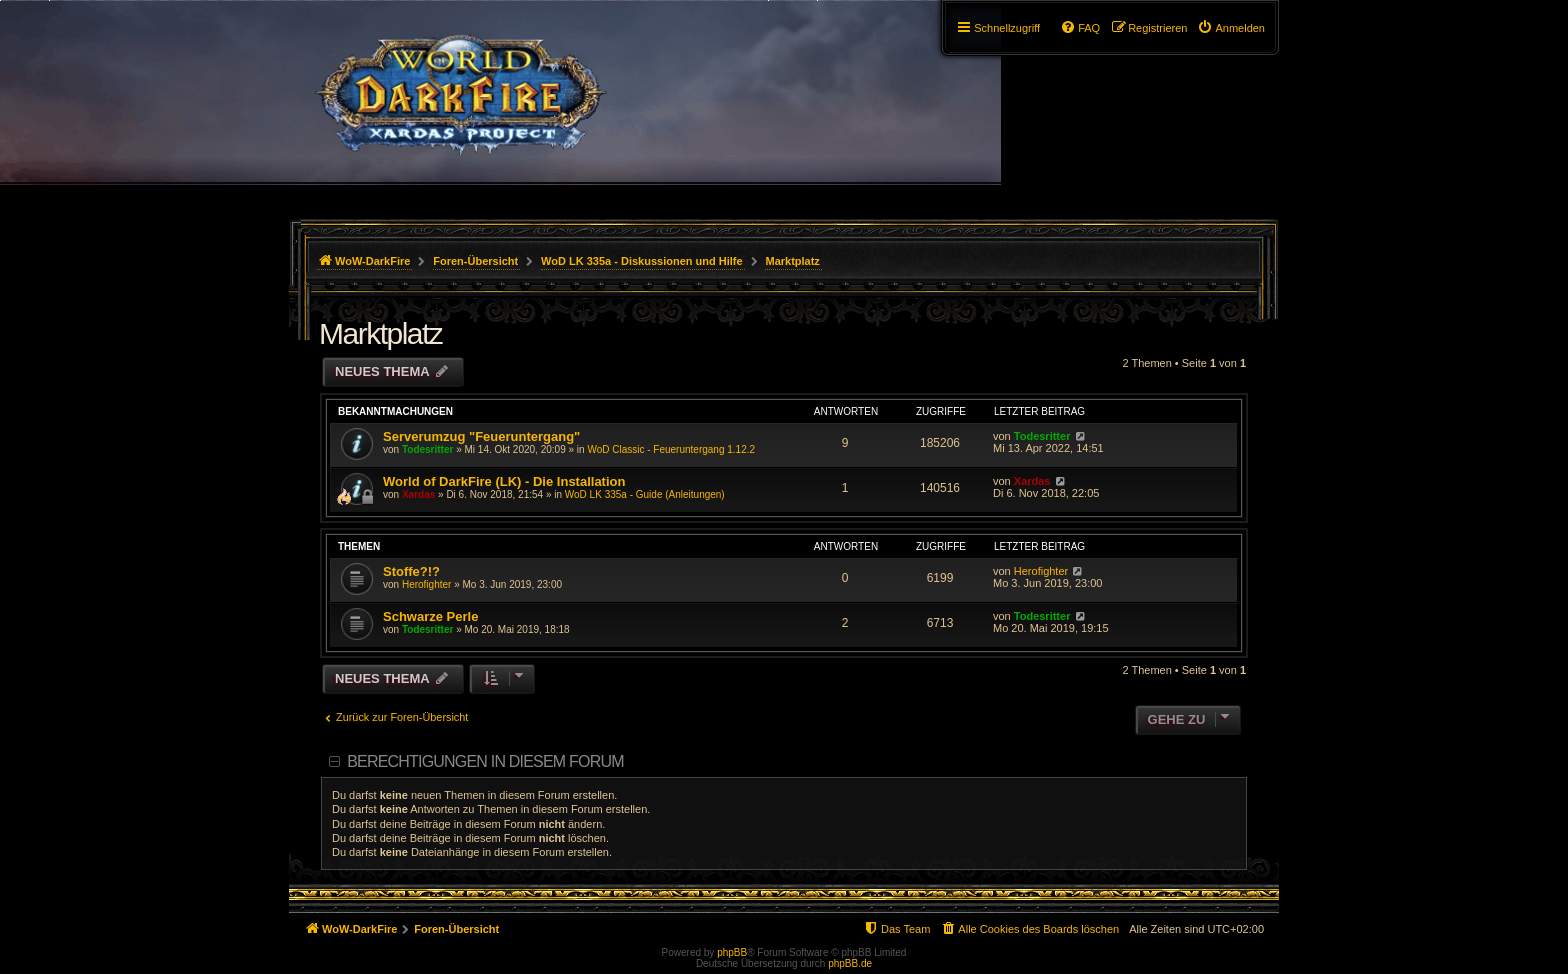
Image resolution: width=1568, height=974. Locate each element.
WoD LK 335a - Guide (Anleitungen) (645, 494)
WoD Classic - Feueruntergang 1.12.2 (671, 449)
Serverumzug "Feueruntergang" (481, 436)
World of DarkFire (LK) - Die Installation (504, 481)
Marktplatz (380, 333)
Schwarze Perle (430, 616)
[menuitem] (1231, 28)
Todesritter (428, 449)
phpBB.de (850, 963)
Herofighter (426, 584)
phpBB (732, 952)
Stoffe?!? (411, 571)
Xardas (418, 494)
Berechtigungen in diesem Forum (485, 761)
